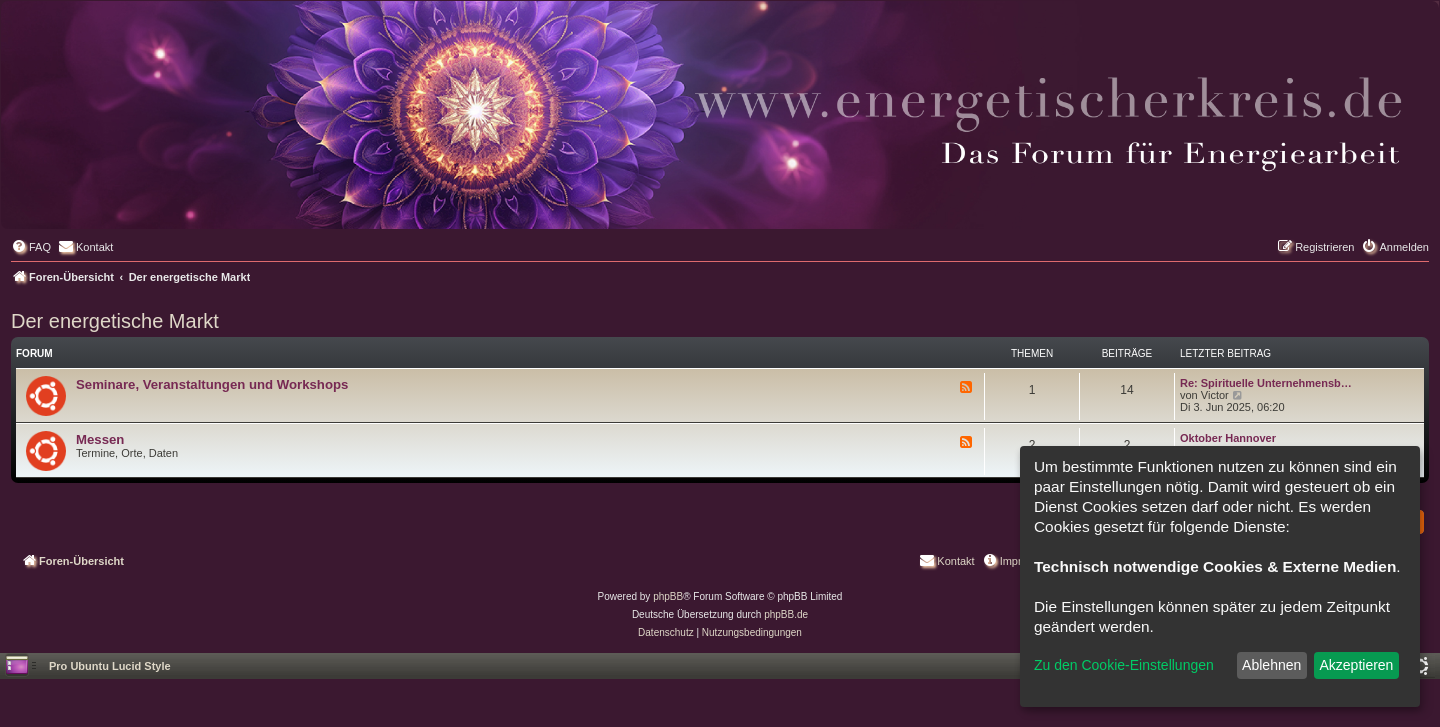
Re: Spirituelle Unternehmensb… (1266, 383)
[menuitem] (31, 247)
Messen (100, 439)
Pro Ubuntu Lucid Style (110, 666)
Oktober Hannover (1228, 438)
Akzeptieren (1356, 665)
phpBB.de (786, 614)
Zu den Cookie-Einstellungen (1124, 665)
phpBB (668, 596)
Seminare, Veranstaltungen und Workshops (212, 384)
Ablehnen (1271, 665)
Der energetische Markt (115, 321)
